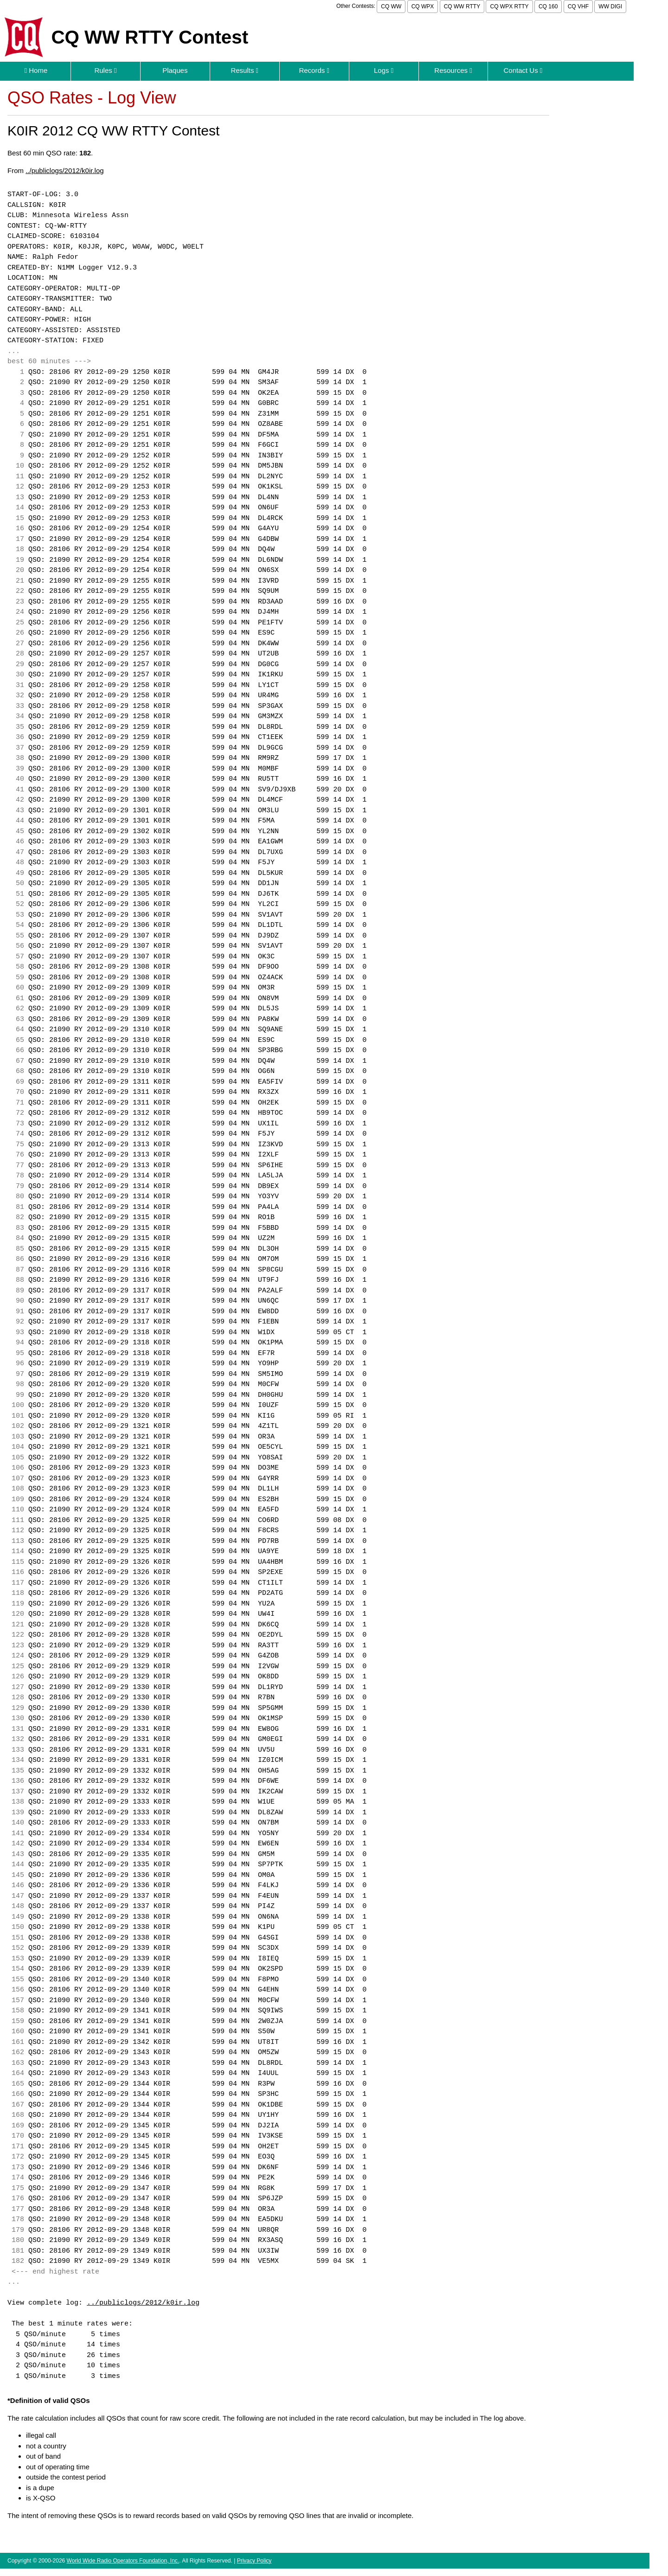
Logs (383, 70)
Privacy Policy (254, 2560)
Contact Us (522, 70)
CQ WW (391, 6)
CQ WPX (422, 6)
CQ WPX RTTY (509, 6)
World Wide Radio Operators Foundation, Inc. (123, 2560)
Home (36, 70)
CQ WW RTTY (462, 6)
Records (314, 70)
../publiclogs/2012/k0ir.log (64, 170)
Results (244, 70)
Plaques (174, 70)
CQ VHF (578, 6)
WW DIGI (610, 6)
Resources (453, 70)
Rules (105, 70)
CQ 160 (548, 6)
